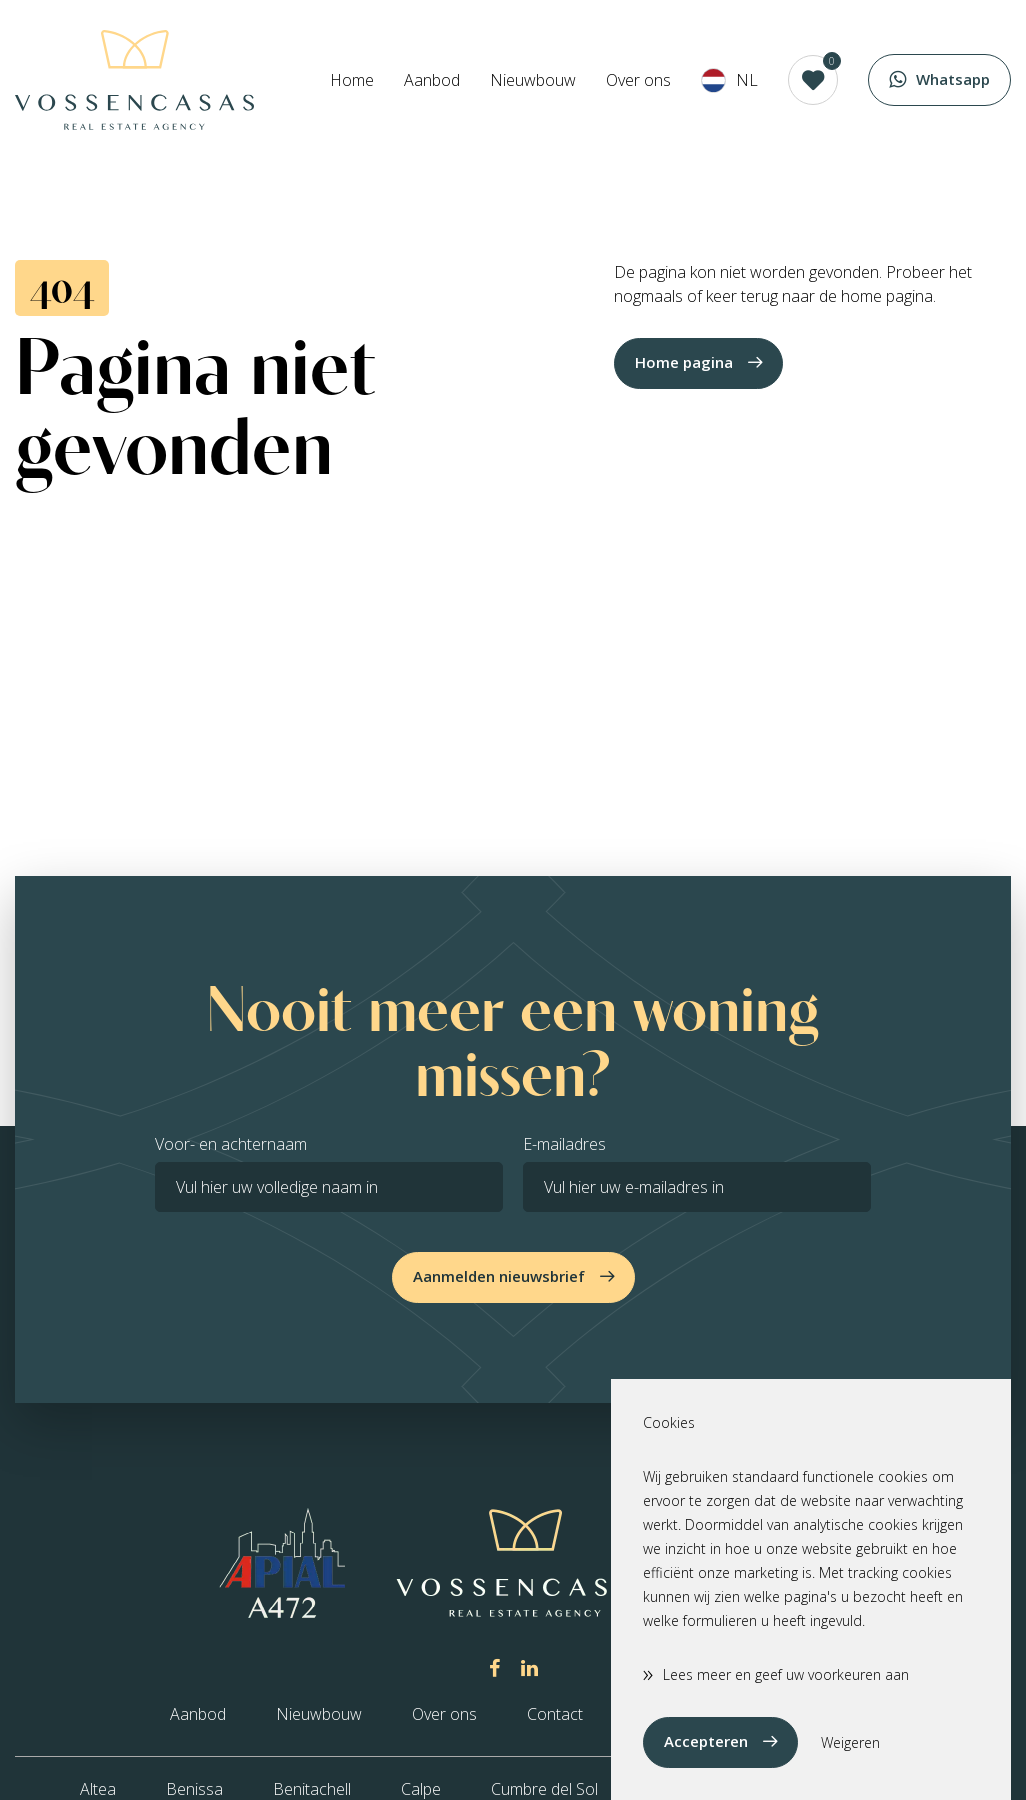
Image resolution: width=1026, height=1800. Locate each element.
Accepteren (706, 1741)
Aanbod (432, 80)
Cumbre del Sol (544, 1789)
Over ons (638, 80)
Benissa (194, 1789)
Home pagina (684, 362)
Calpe (421, 1789)
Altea (98, 1789)
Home (352, 80)
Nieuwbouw (533, 80)
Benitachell (312, 1789)
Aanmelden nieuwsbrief (499, 1276)
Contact (555, 1714)
